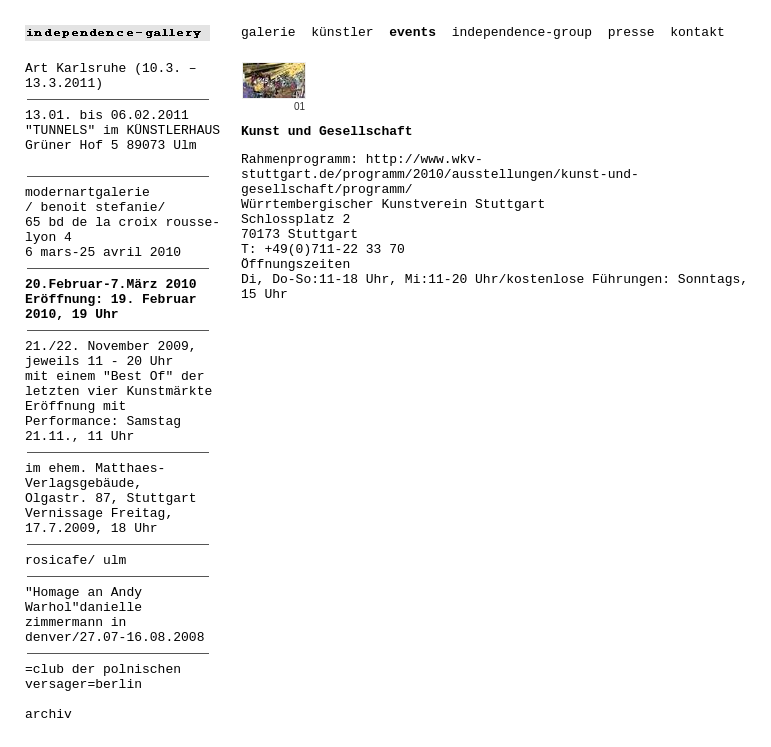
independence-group (522, 32)
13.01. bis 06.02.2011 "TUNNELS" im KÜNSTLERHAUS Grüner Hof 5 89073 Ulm (122, 130)
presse (631, 32)
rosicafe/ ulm (75, 560)
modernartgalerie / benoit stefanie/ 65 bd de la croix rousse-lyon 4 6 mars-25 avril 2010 (122, 222)
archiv (48, 714)
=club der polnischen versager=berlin (103, 677)
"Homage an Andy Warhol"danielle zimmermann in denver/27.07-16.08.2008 (114, 615)
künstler (342, 32)
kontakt (697, 32)
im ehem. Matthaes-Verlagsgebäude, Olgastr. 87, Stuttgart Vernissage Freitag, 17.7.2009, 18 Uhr (111, 498)
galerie (268, 32)
